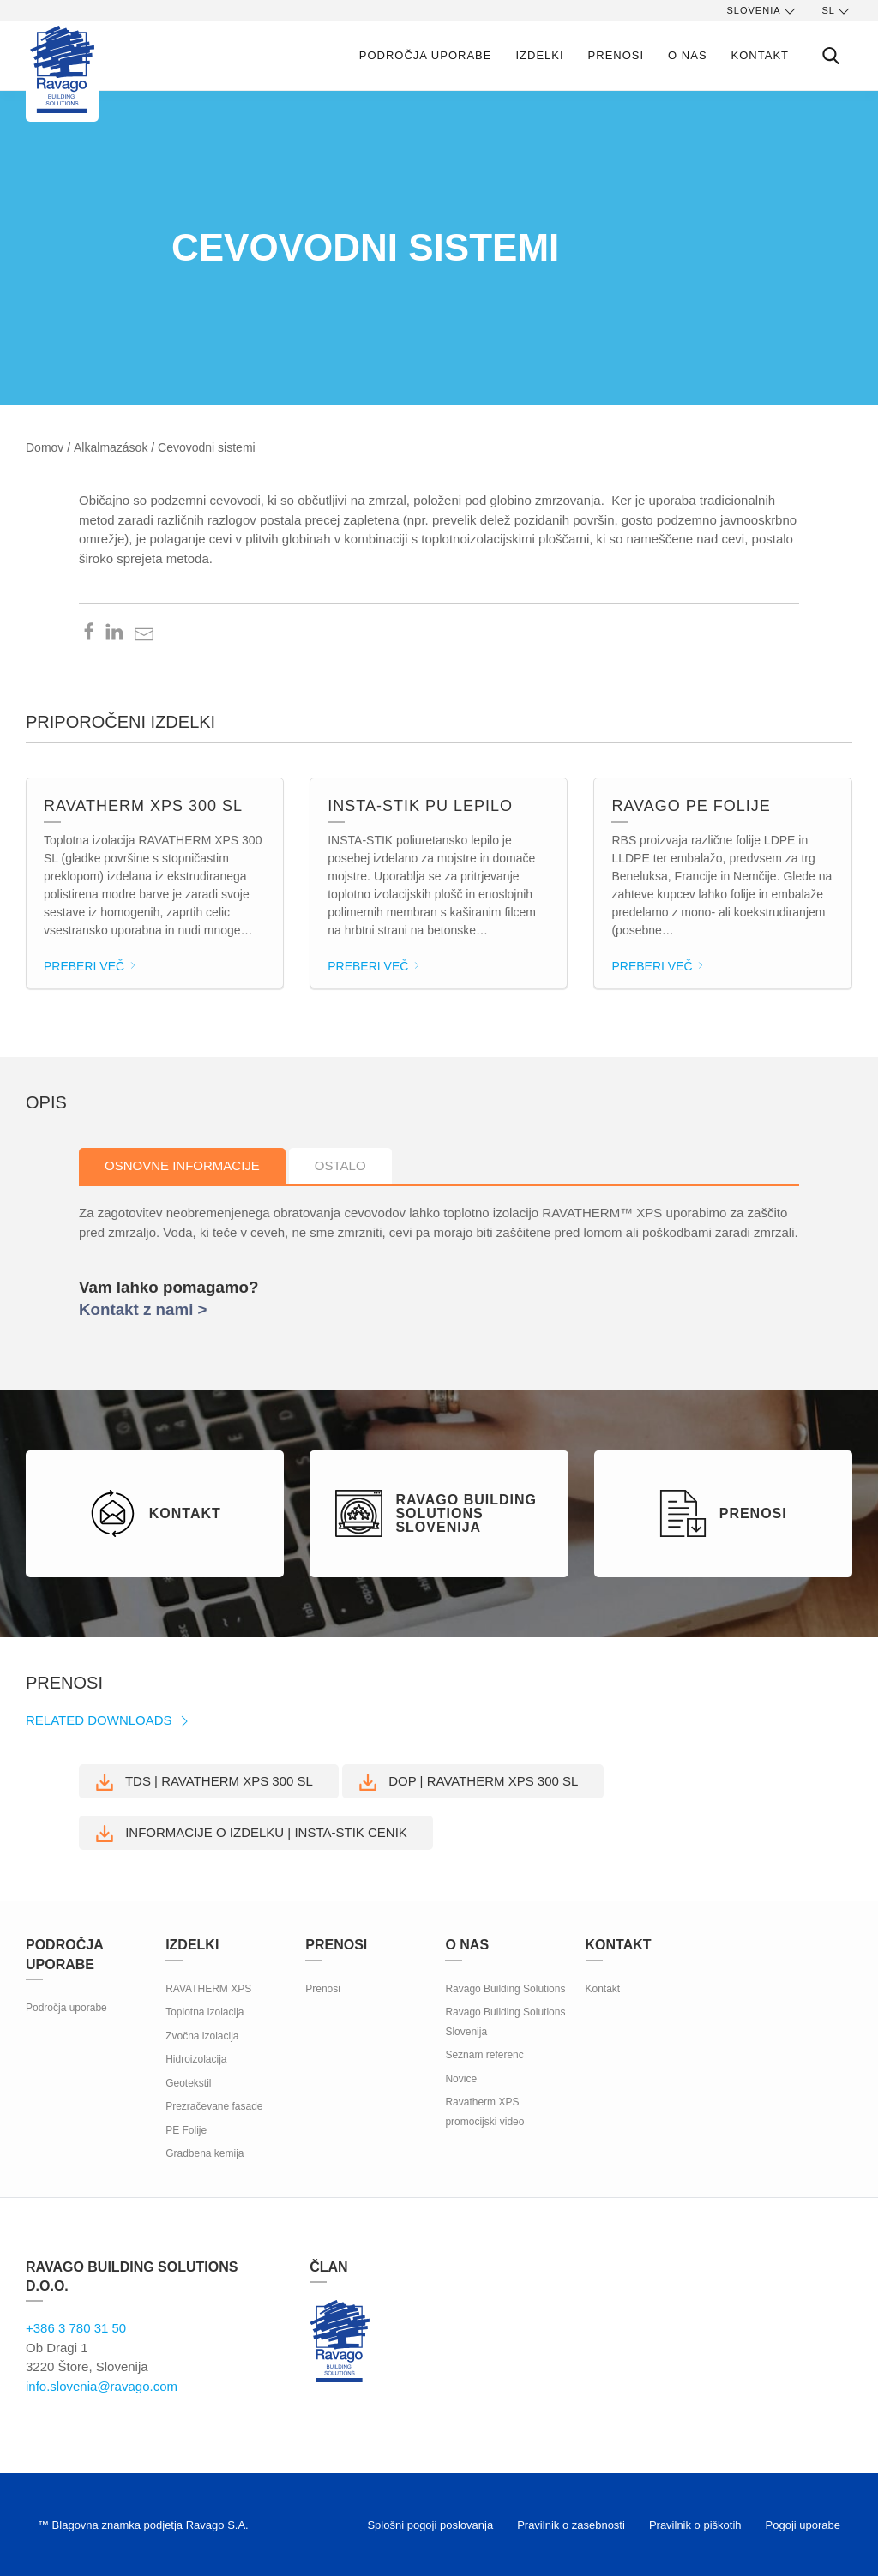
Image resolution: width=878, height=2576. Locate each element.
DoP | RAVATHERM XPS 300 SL (468, 1782)
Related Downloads (109, 1720)
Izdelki (539, 55)
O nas (687, 55)
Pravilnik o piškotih (695, 2525)
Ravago (340, 2341)
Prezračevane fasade (213, 2106)
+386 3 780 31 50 (76, 2328)
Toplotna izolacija (204, 2012)
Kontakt (760, 55)
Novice (461, 2079)
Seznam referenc (484, 2055)
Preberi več (91, 966)
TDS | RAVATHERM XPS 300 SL (204, 1782)
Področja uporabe (425, 55)
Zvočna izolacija (201, 2036)
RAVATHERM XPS (208, 1989)
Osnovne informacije (182, 1165)
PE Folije (186, 2130)
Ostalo (340, 1165)
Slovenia (762, 11)
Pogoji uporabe (803, 2525)
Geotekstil (188, 2083)
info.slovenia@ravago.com (101, 2386)
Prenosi (616, 55)
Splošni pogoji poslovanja (430, 2525)
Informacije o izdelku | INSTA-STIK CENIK (251, 1833)
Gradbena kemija (204, 2153)
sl (837, 11)
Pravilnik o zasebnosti (571, 2525)
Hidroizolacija (195, 2059)
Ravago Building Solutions (505, 1989)
